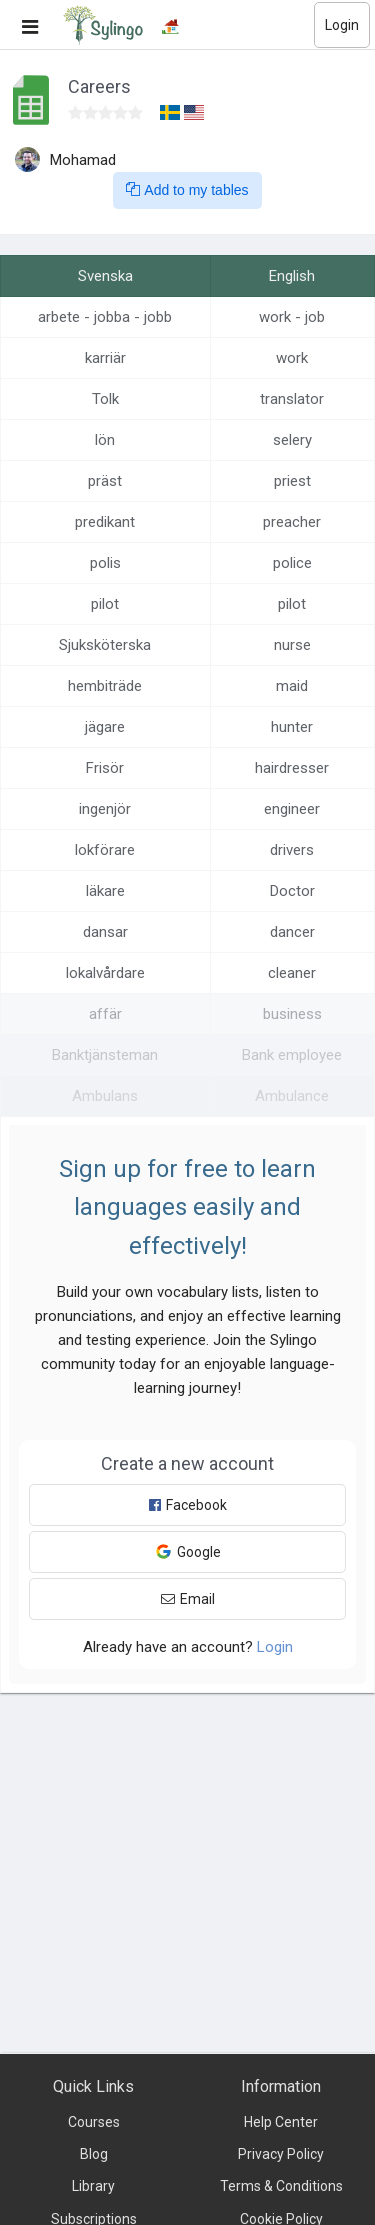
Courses (94, 2122)
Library (93, 2186)
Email (188, 1599)
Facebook (188, 1505)
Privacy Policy (281, 2154)
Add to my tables (187, 190)
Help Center (281, 2122)
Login (342, 25)
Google (188, 1551)
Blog (94, 2154)
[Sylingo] (103, 25)
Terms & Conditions (281, 2186)
